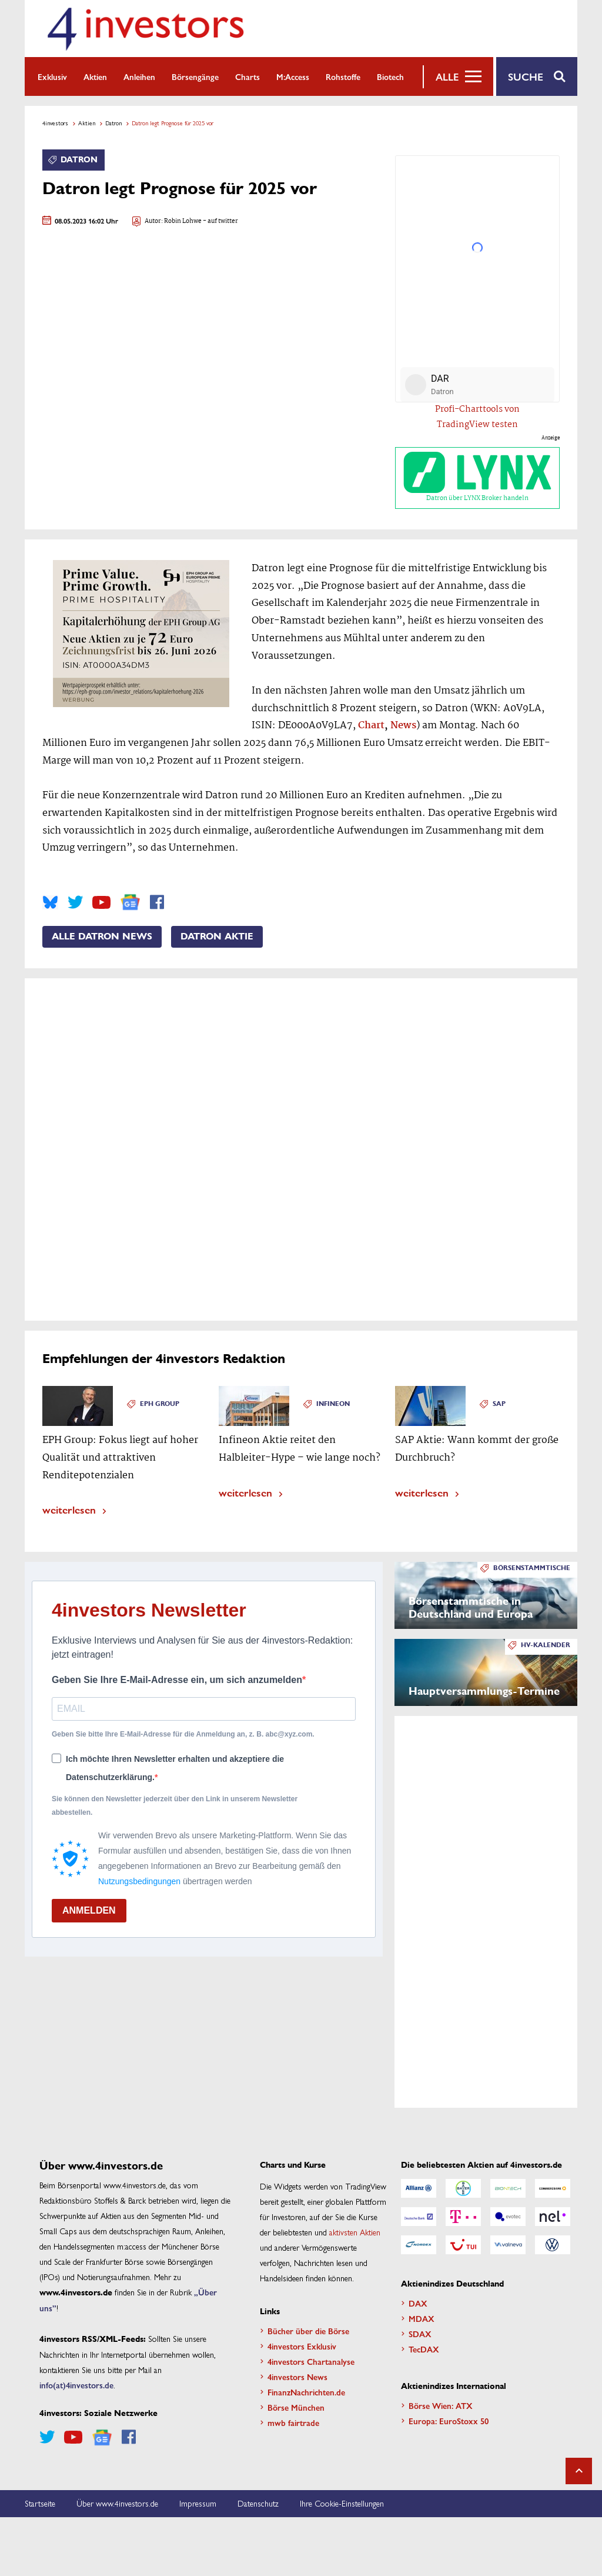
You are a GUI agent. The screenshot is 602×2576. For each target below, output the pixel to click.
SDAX (420, 2334)
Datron (113, 123)
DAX (418, 2303)
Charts (247, 76)
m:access (292, 76)
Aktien (95, 76)
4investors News (297, 2376)
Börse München (296, 2407)
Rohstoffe (343, 76)
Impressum (197, 2503)
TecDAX (424, 2349)
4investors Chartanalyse (310, 2361)
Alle (447, 76)
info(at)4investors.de (76, 2385)
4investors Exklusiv (301, 2346)
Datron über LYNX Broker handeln (477, 478)
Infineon (333, 1404)
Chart (371, 726)
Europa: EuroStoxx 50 (449, 2421)
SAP (499, 1404)
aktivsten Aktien (354, 2232)
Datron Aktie (216, 936)
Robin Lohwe (183, 221)
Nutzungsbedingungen (139, 1881)
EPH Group (159, 1404)
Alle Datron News (102, 936)
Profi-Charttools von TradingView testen (477, 417)
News (403, 726)
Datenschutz (258, 2503)
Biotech (390, 76)
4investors (55, 123)
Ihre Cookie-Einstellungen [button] (342, 2503)
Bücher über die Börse (308, 2331)
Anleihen (139, 76)
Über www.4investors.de (117, 2503)
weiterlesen (69, 1509)
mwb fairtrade (293, 2422)
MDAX (421, 2318)
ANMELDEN (89, 1910)
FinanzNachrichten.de (306, 2392)
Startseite (40, 2503)
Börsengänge (195, 76)
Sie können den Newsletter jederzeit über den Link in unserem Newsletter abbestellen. (174, 1805)
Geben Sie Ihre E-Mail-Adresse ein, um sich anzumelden (177, 1680)
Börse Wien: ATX (441, 2405)
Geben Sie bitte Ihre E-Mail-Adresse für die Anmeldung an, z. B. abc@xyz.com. (183, 1734)
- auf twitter (220, 221)
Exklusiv (52, 76)
